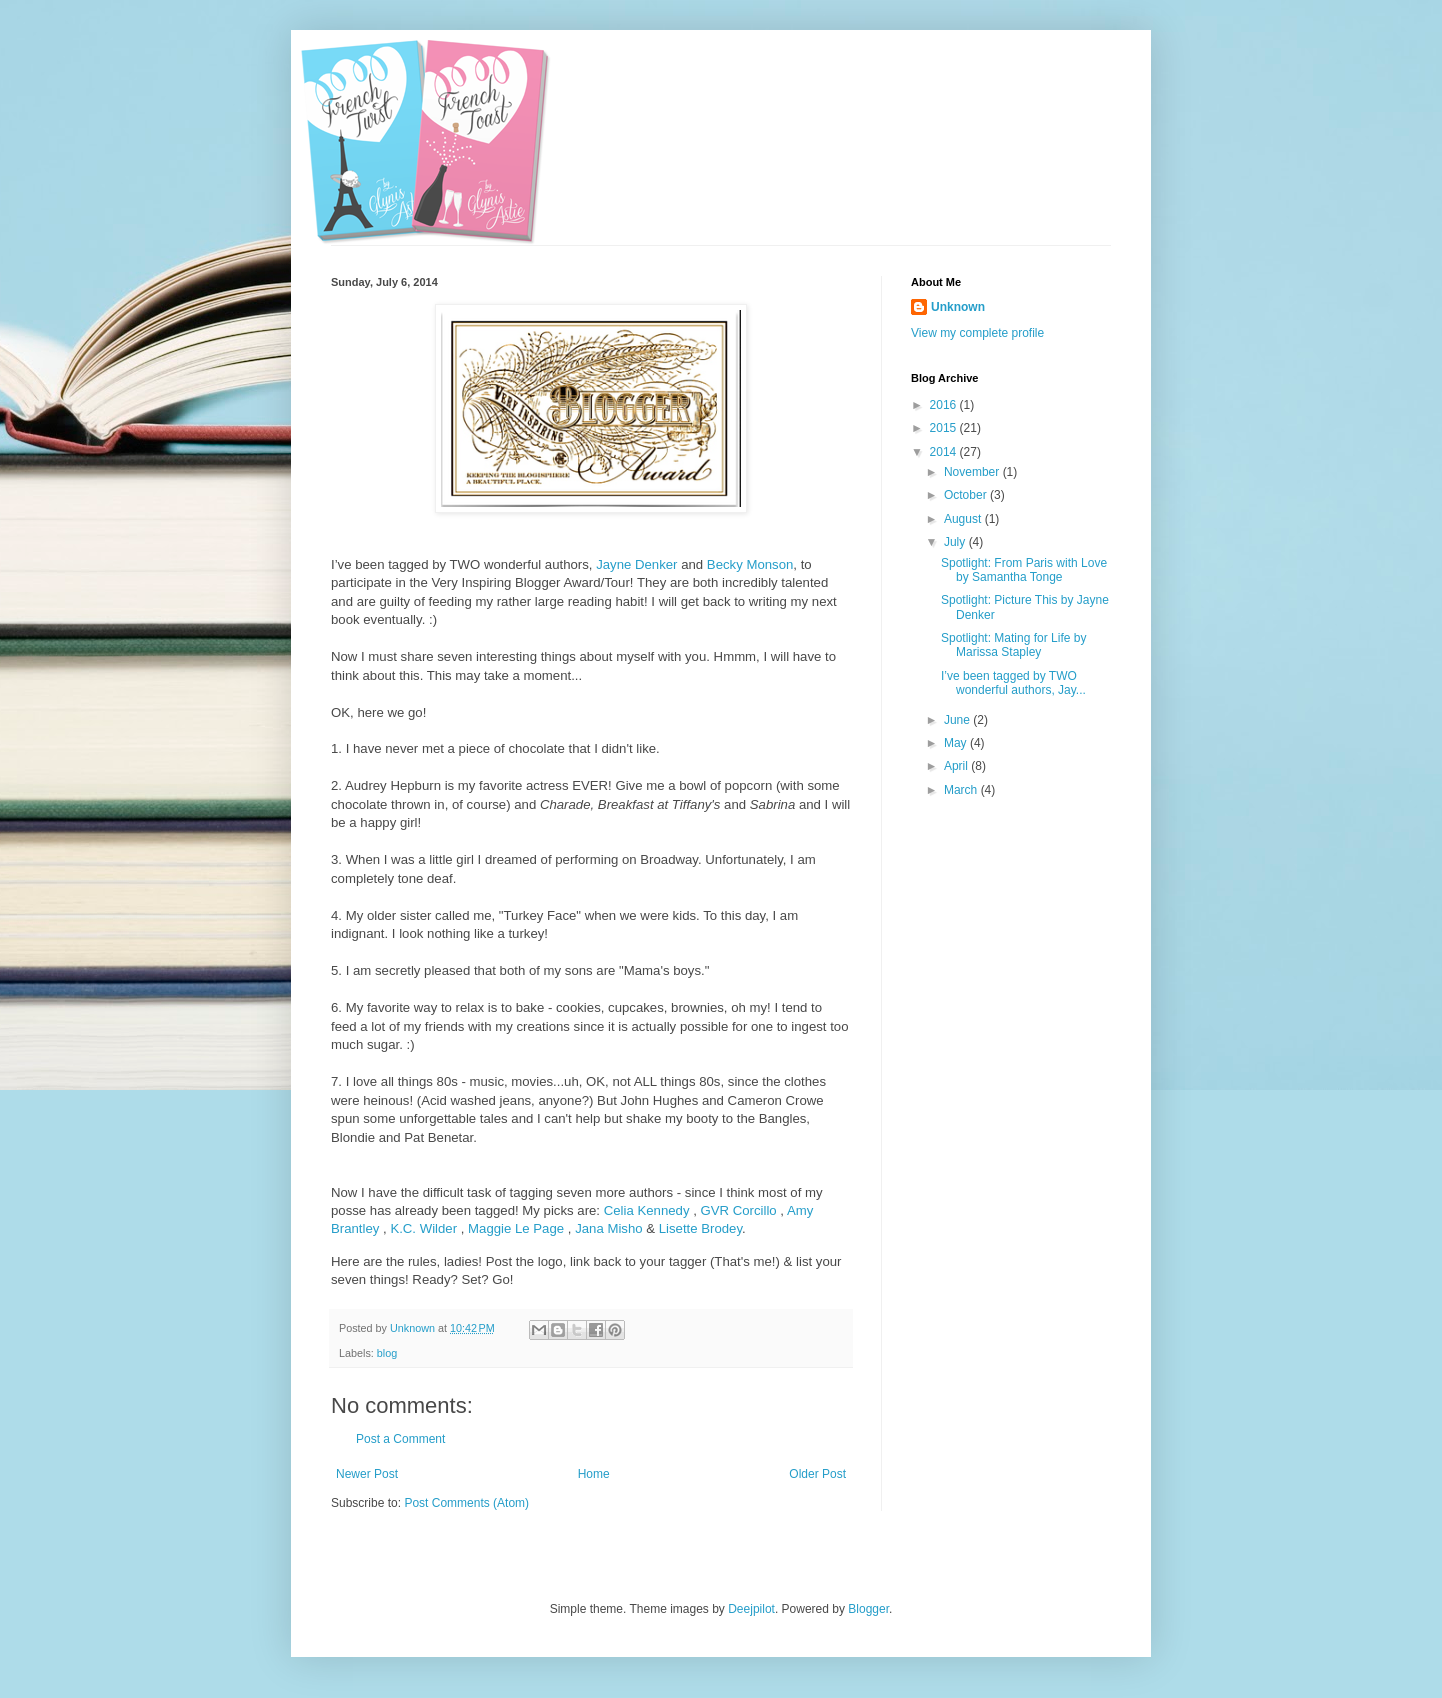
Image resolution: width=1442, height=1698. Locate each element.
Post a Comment (400, 1439)
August (964, 519)
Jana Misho (608, 1228)
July (956, 542)
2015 (945, 428)
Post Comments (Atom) (466, 1503)
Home (594, 1474)
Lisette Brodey (700, 1228)
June (958, 720)
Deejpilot (751, 1609)
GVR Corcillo (738, 1210)
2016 (945, 405)
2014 (945, 452)
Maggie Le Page (516, 1228)
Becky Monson (750, 564)
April (957, 766)
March (962, 790)
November (973, 472)
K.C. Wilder (423, 1228)
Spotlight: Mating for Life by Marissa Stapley (1013, 645)
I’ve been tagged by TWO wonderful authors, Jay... (1013, 683)
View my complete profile (977, 333)
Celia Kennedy (647, 1210)
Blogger (868, 1609)
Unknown (958, 307)
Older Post (817, 1474)
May (957, 743)
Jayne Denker (636, 564)
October (967, 495)
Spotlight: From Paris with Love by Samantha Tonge (1024, 570)
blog (387, 1353)
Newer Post (367, 1474)
